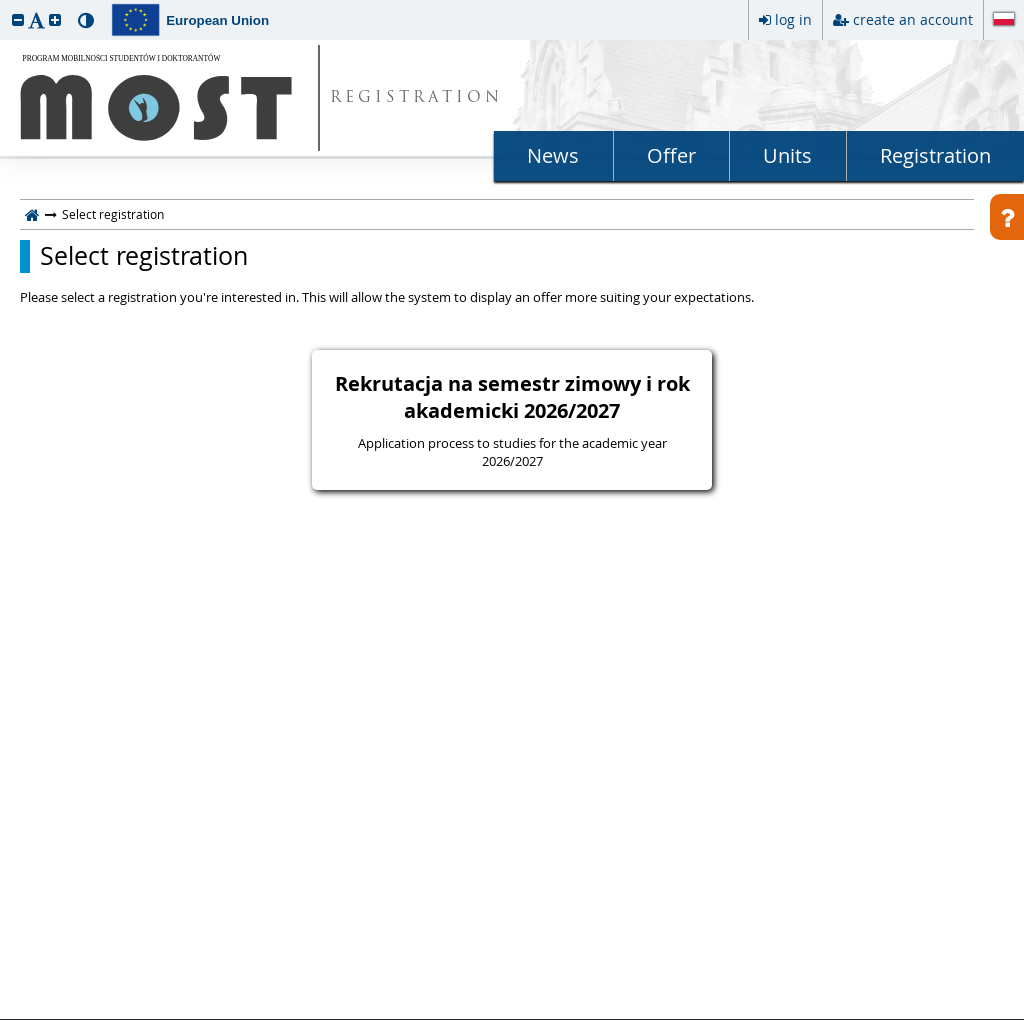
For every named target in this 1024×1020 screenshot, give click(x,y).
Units (787, 155)
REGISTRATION (416, 98)
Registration (935, 155)
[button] (18, 19)
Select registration (144, 256)
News (553, 155)
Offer (671, 155)
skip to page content (5, 5)
